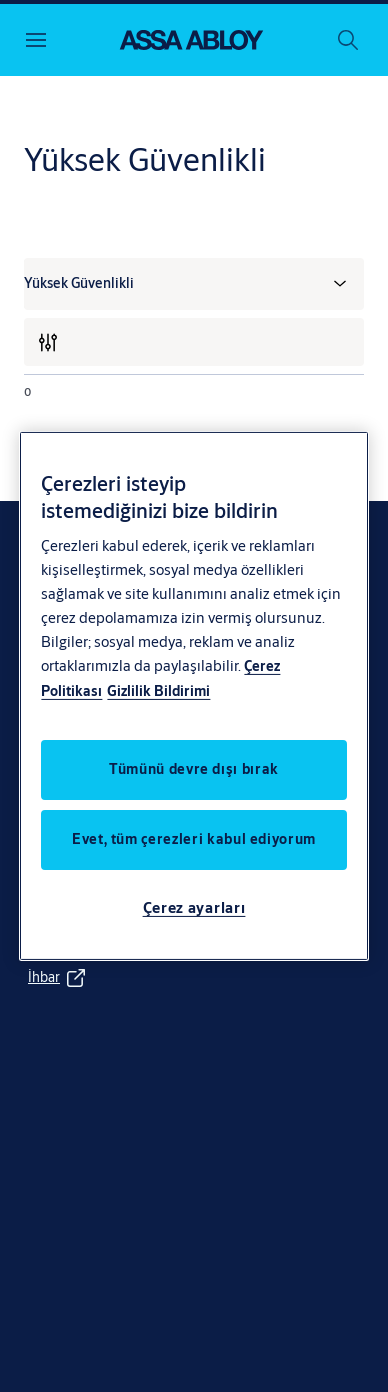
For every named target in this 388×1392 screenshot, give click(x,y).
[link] (58, 978)
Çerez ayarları (194, 907)
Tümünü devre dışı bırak (194, 769)
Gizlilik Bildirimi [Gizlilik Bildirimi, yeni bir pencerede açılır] (158, 691)
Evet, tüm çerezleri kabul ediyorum (194, 839)
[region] (193, 696)
